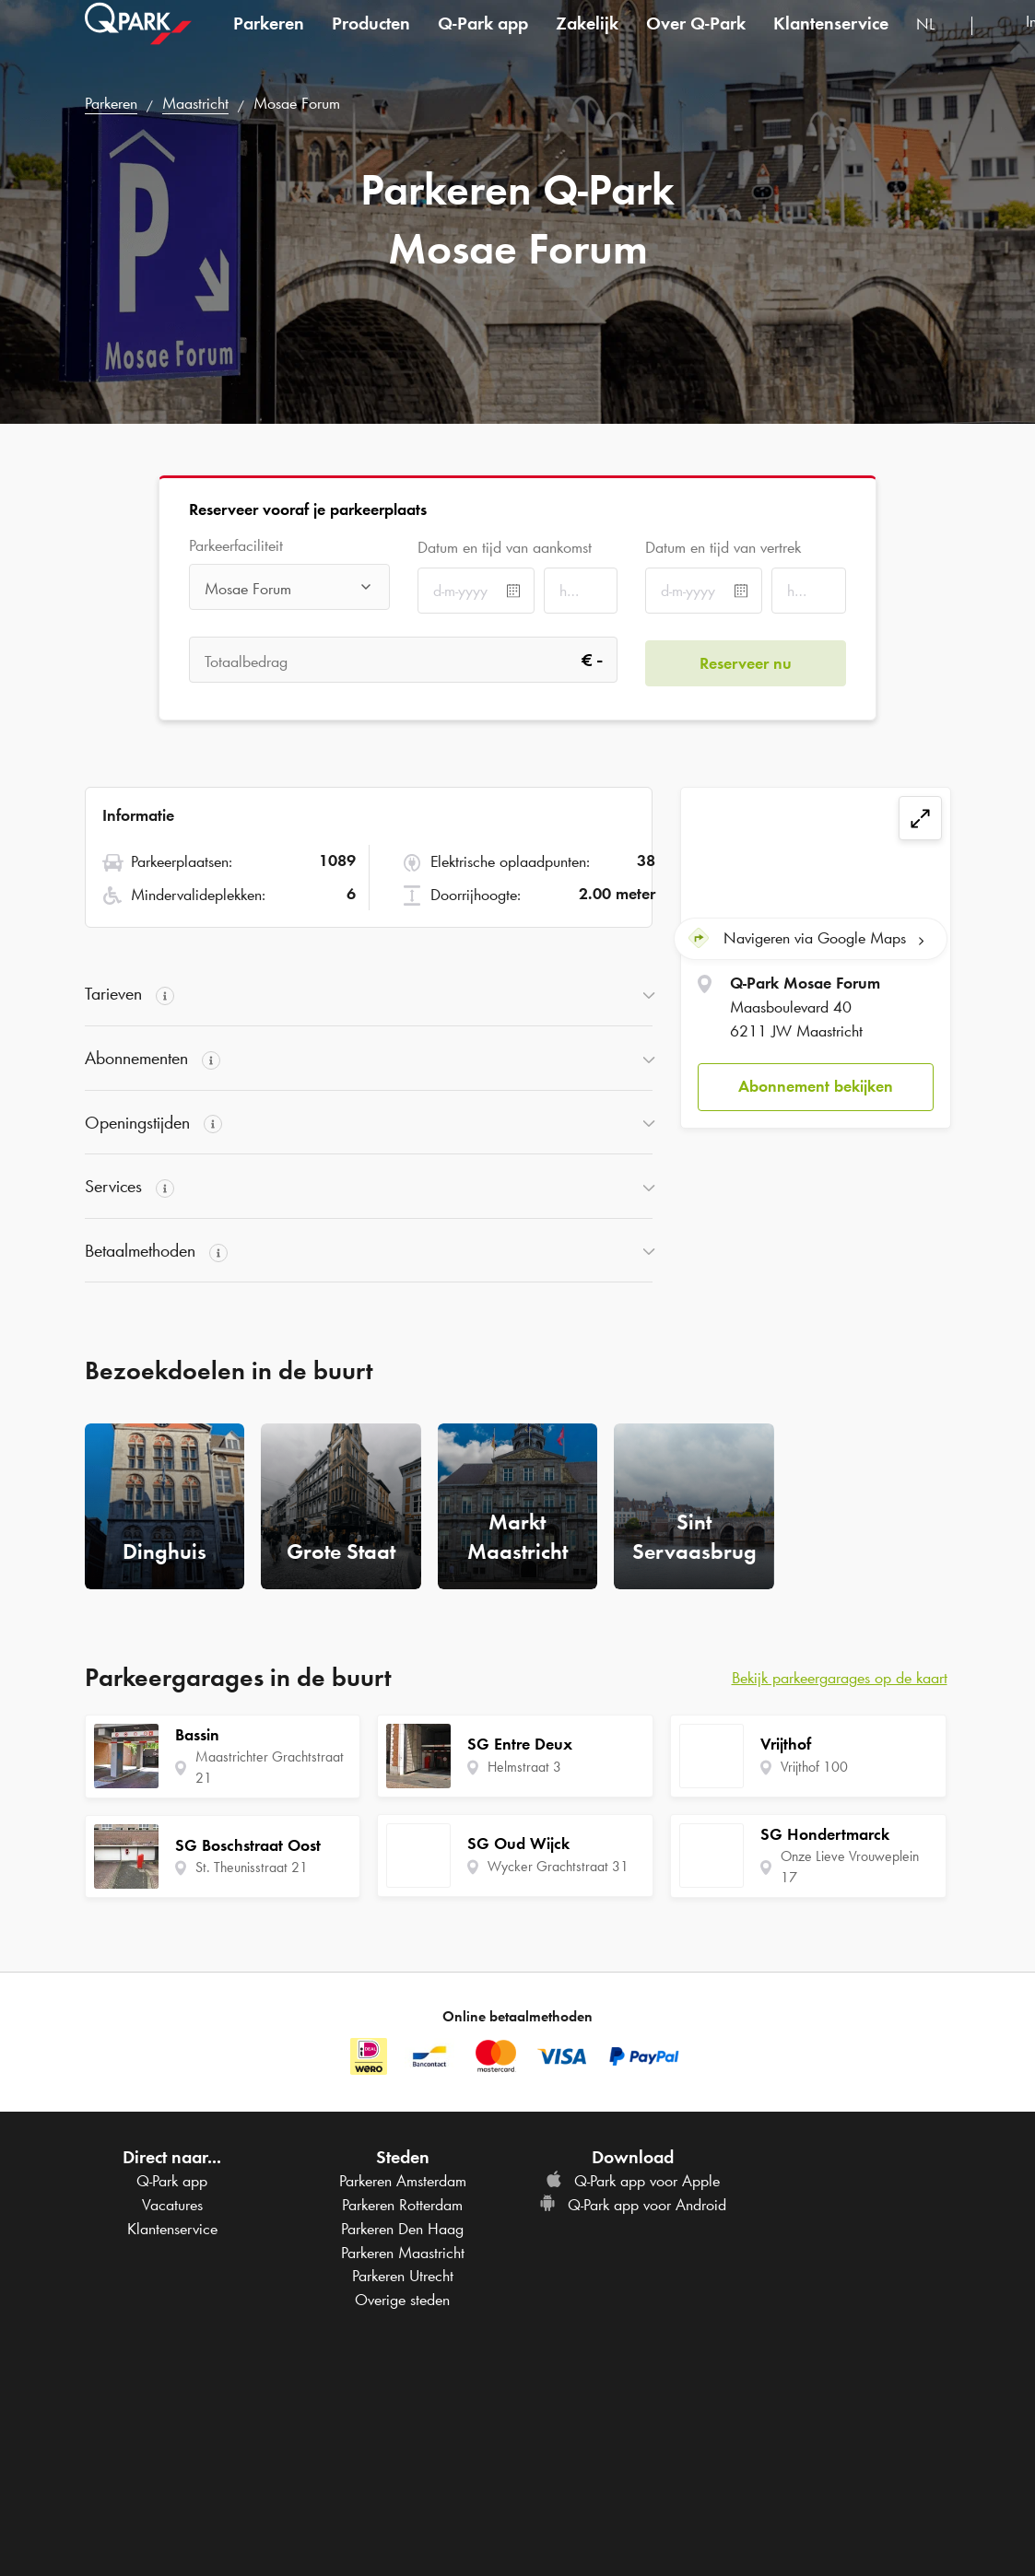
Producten (371, 40)
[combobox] (937, 43)
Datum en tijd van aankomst (505, 547)
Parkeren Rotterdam (402, 2205)
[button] (815, 1084)
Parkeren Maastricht (403, 2252)
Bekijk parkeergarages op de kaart (839, 1678)
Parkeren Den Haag (402, 2229)
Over (696, 40)
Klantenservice (830, 40)
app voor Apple (633, 2181)
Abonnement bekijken (815, 1083)
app (483, 40)
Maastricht (195, 103)
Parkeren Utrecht (402, 2276)
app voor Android (632, 2205)
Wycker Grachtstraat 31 (558, 1866)
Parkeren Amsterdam (402, 2181)
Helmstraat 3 (524, 1766)
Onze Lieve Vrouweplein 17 (850, 1866)
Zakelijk (587, 40)
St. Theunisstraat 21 (251, 1867)
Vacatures (172, 2205)
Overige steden (402, 2299)
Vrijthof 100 (814, 1766)
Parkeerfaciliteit (236, 546)
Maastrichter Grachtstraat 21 (269, 1767)
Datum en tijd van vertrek (723, 547)
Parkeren (268, 40)
